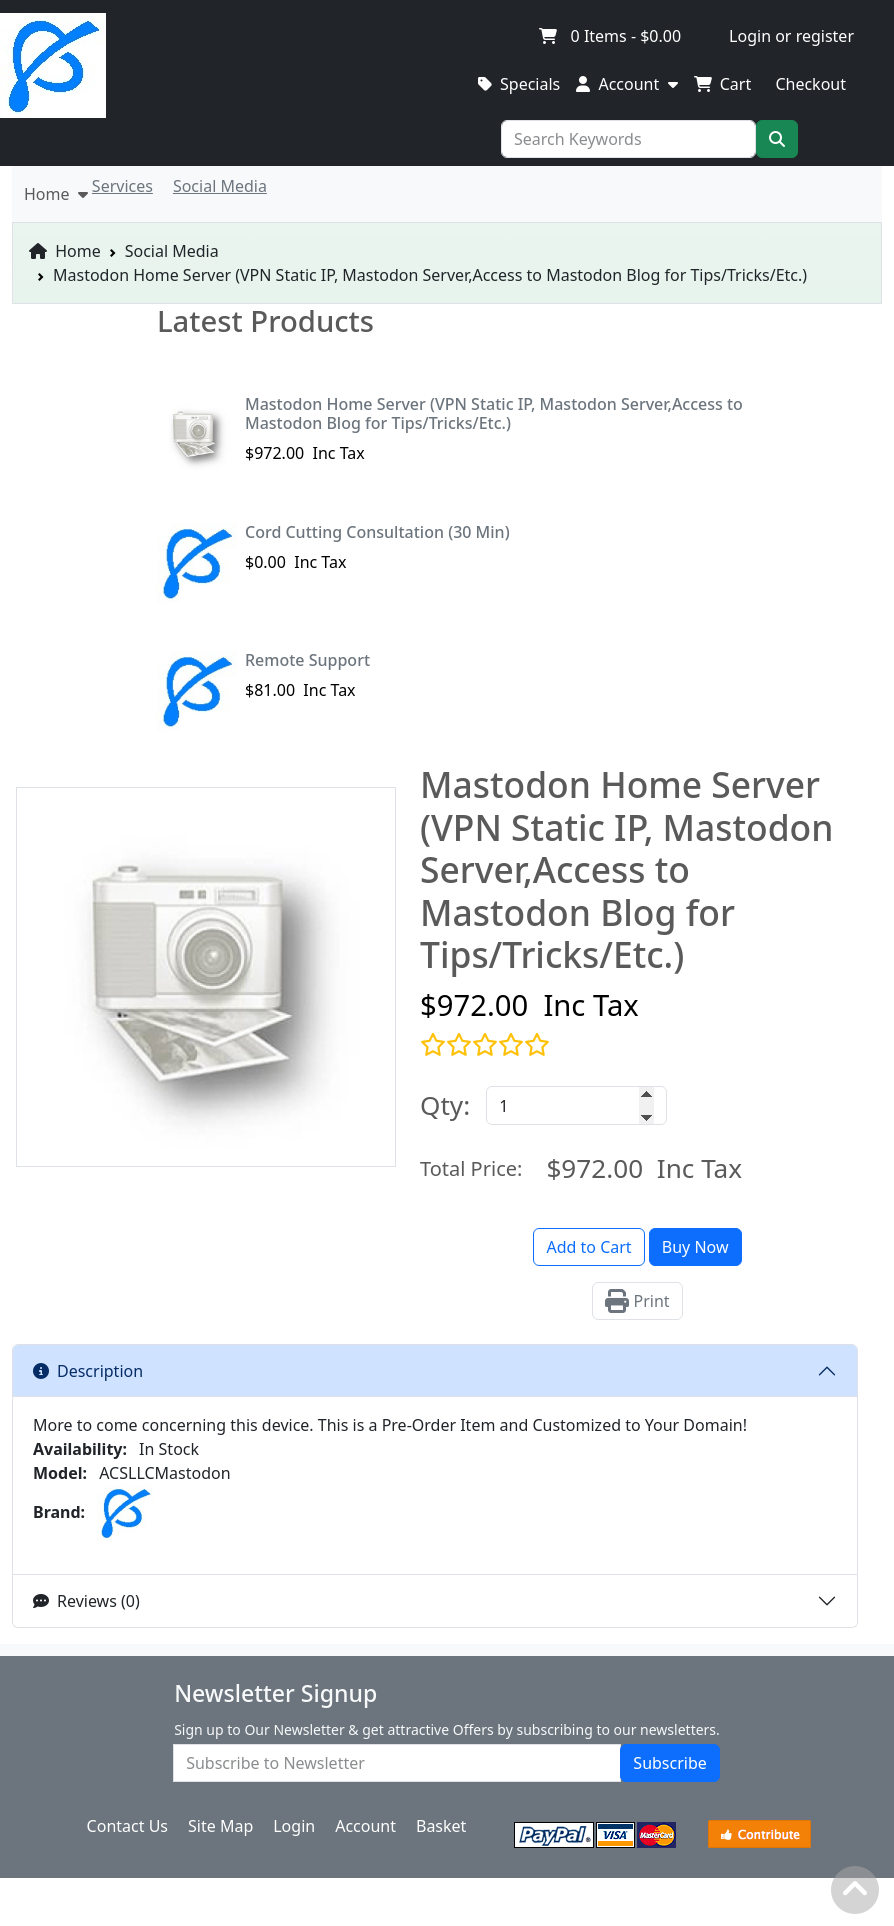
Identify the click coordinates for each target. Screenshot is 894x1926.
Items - (609, 36)
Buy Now (695, 1247)
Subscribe (669, 1763)
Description (88, 1371)
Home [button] (56, 194)
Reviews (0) (86, 1601)
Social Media (172, 251)
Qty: (445, 1105)
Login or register (791, 36)
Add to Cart (588, 1247)
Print (637, 1301)
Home (65, 251)
